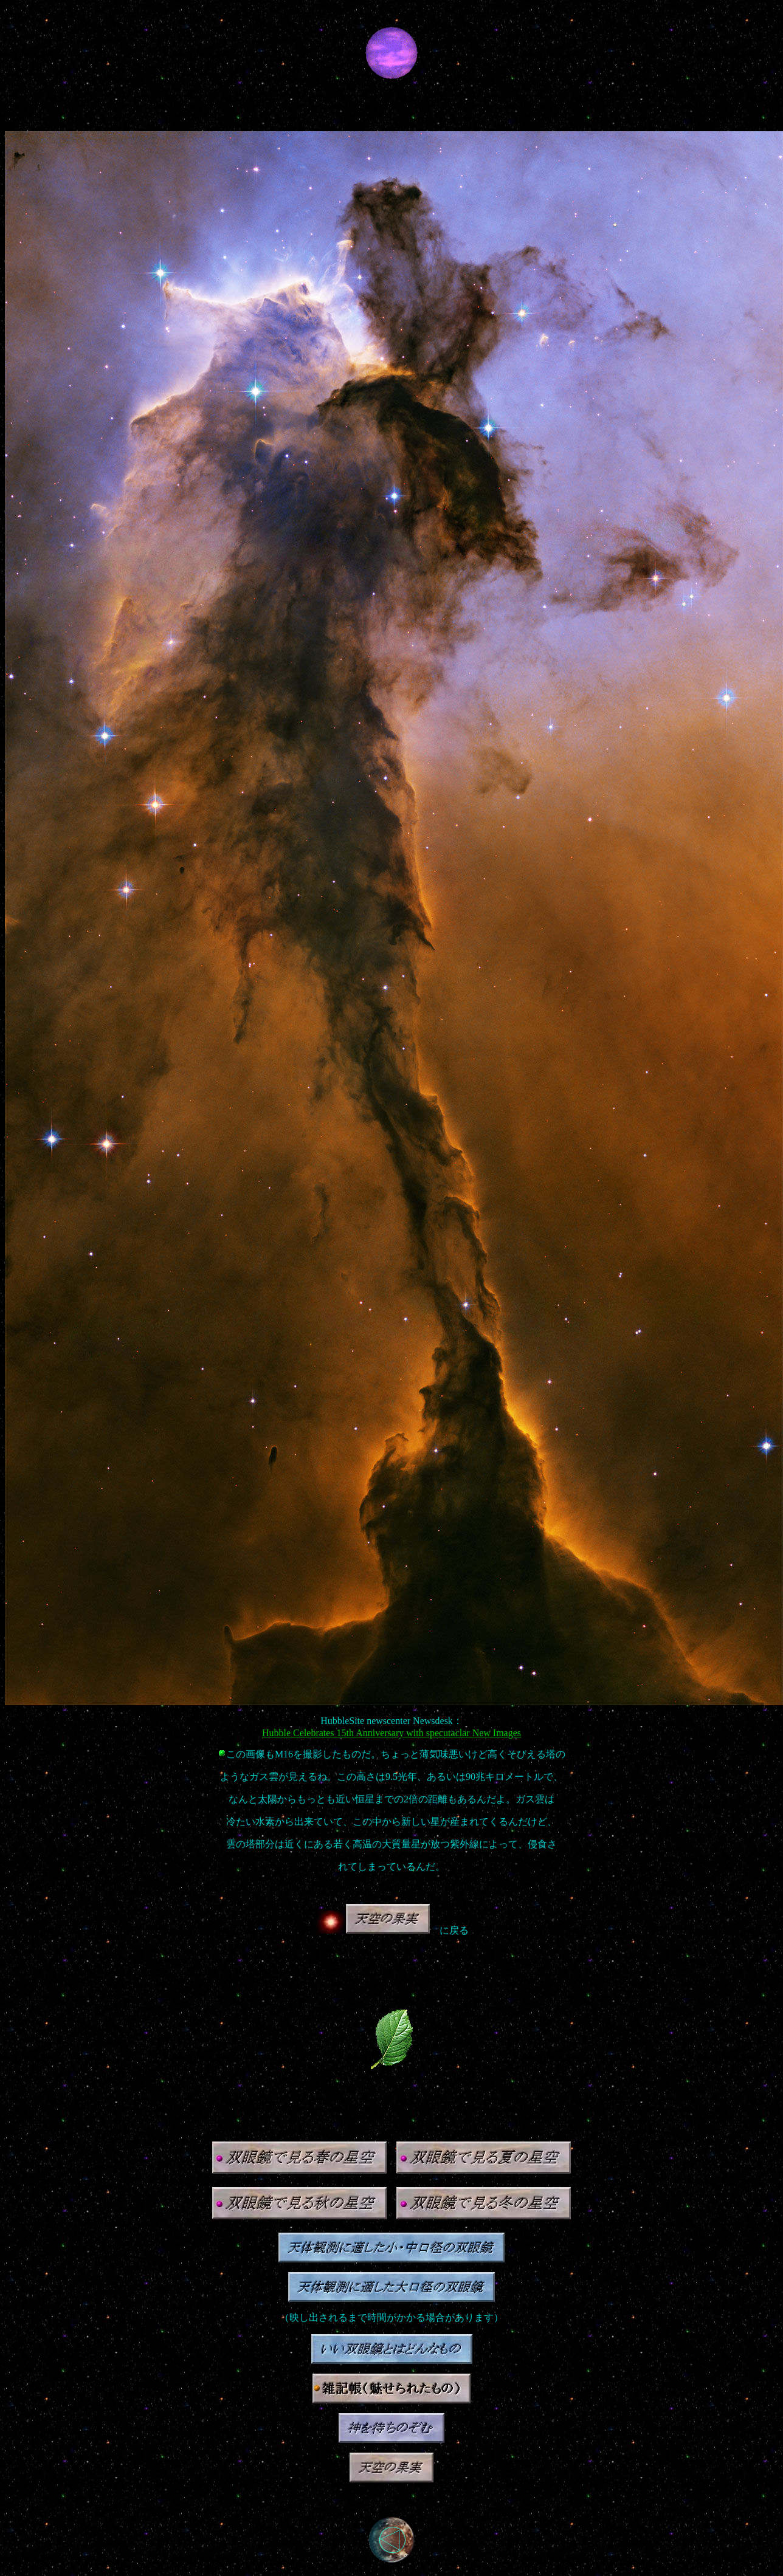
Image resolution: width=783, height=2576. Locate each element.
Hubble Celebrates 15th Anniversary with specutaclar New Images (391, 1733)
